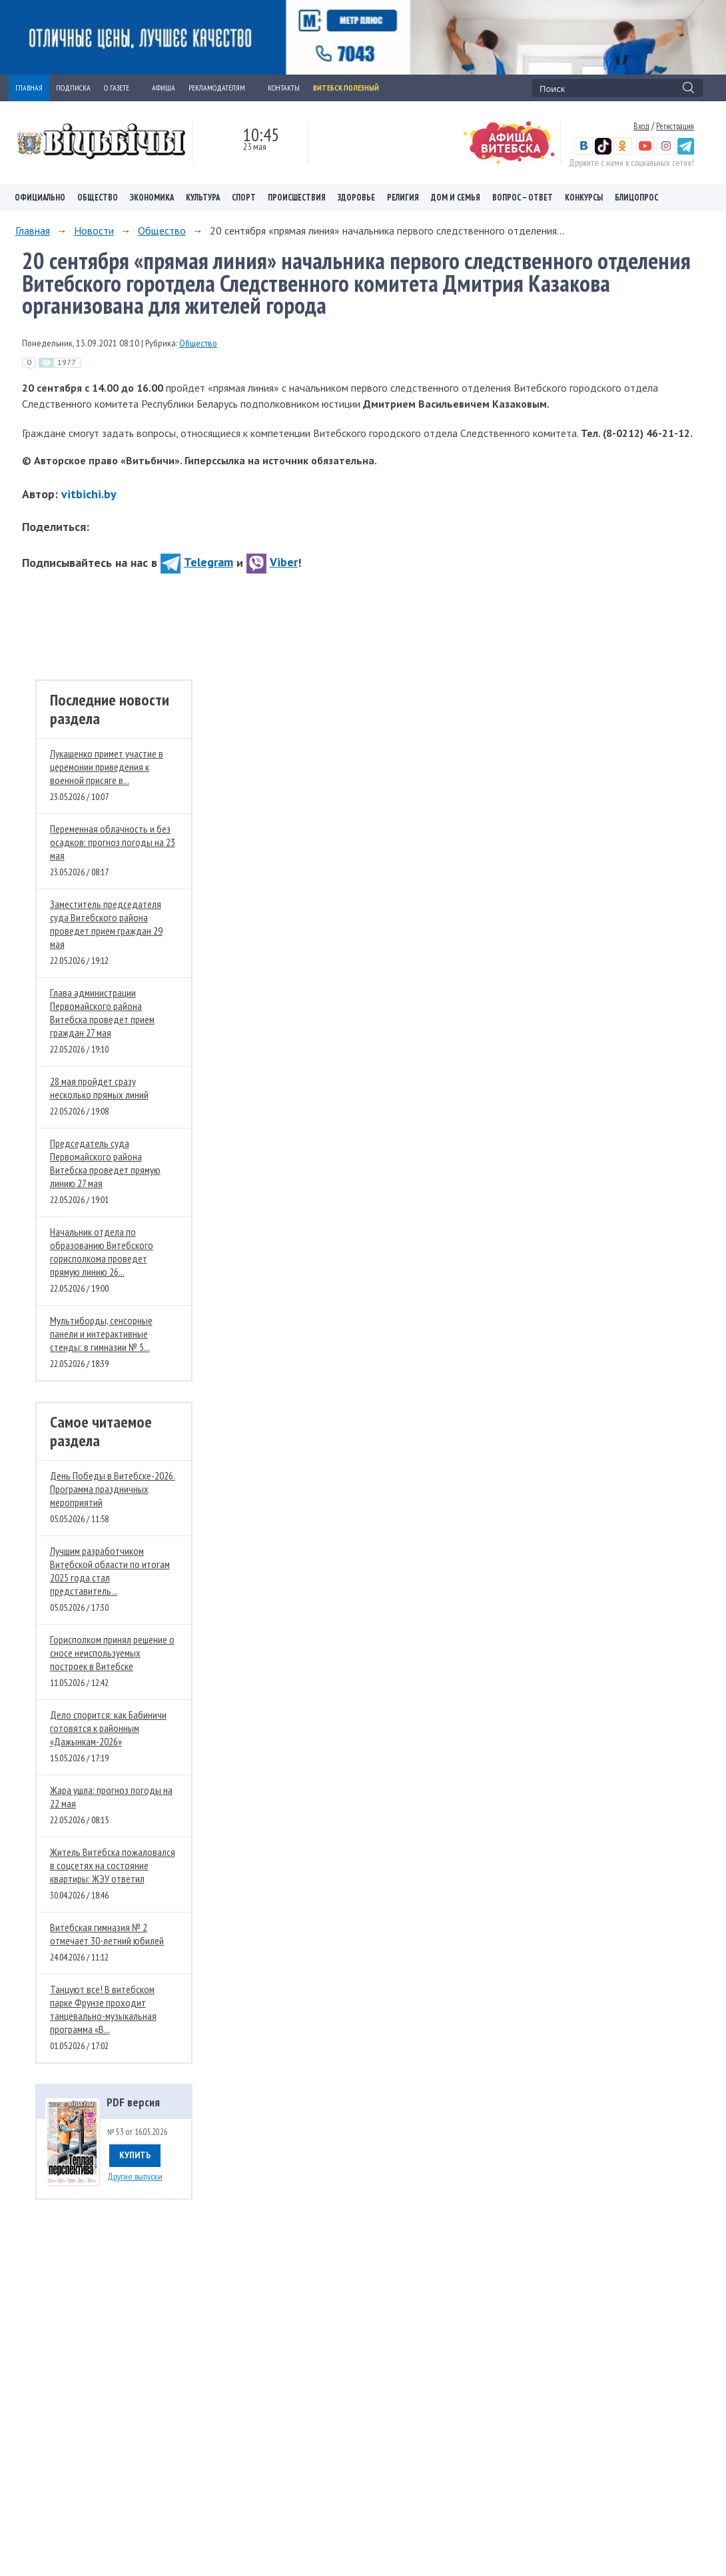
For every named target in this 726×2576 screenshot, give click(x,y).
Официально (40, 197)
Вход (641, 126)
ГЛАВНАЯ (29, 88)
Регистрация (675, 126)
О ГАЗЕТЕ (121, 88)
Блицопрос (636, 197)
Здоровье (356, 197)
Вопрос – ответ (522, 197)
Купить (135, 2155)
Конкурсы (584, 197)
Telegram (197, 562)
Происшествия (297, 197)
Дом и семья (455, 197)
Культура (203, 197)
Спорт (244, 197)
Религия (403, 197)
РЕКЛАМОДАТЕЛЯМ (221, 88)
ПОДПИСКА (73, 88)
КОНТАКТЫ (284, 88)
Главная (32, 230)
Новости (94, 230)
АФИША (163, 88)
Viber (272, 562)
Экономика (152, 197)
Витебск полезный (346, 88)
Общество (97, 197)
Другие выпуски (135, 2176)
